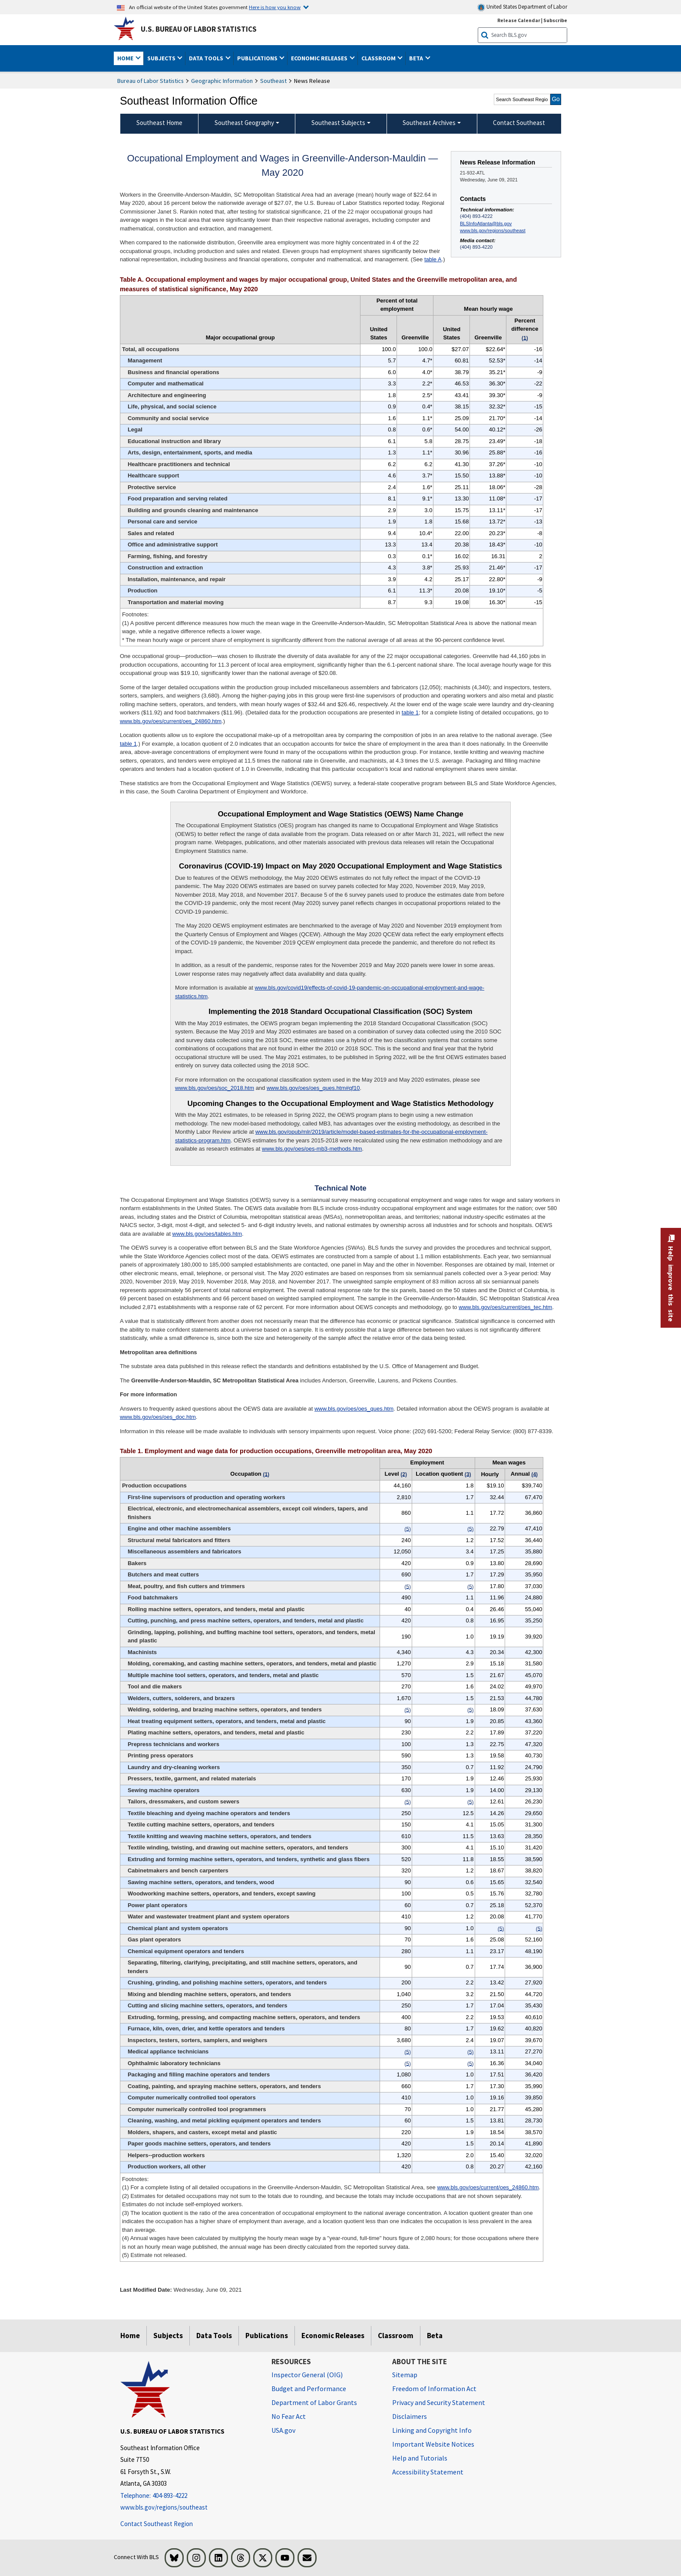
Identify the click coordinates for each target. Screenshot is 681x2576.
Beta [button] (416, 58)
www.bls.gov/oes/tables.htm (207, 1233)
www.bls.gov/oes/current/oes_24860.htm (170, 721)
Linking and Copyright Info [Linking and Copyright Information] (432, 2430)
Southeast (273, 81)
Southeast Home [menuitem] (159, 122)
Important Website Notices (433, 2444)
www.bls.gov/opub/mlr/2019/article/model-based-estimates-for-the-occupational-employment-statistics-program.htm (331, 1136)
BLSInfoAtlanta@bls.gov (486, 223)
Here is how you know (275, 6)
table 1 (410, 712)
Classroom (395, 2335)
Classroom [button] (379, 58)
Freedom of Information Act (434, 2388)
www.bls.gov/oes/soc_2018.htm (214, 1088)
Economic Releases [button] (320, 58)
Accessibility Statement (427, 2471)
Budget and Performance (308, 2388)
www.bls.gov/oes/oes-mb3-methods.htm (312, 1148)
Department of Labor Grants (314, 2402)
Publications (266, 2335)
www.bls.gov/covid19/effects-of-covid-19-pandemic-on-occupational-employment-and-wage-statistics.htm (329, 992)
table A (433, 259)
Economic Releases (332, 2335)
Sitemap (404, 2374)
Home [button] (126, 58)
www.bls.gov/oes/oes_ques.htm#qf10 (313, 1088)
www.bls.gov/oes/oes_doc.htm (158, 1417)
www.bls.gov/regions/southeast (493, 230)
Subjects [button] (162, 58)
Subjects (168, 2335)
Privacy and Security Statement (438, 2402)
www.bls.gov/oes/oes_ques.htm (353, 1408)
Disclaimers (409, 2416)
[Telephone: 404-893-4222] (189, 2496)
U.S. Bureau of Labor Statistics (199, 29)
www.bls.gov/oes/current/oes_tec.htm (505, 1307)
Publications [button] (258, 58)
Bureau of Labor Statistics (150, 81)
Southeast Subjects (338, 122)
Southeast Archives (429, 122)
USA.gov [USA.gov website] (283, 2430)
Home (130, 2335)
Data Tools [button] (207, 58)
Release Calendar (518, 20)
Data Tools (214, 2335)
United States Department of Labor (522, 7)
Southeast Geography (244, 122)
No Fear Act (288, 2416)
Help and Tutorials (419, 2458)
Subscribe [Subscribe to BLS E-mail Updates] (555, 20)
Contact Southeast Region (156, 2524)
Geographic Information (222, 81)
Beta (435, 2335)
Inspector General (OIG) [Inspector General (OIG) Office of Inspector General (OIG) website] (307, 2374)
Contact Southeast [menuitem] (519, 122)
